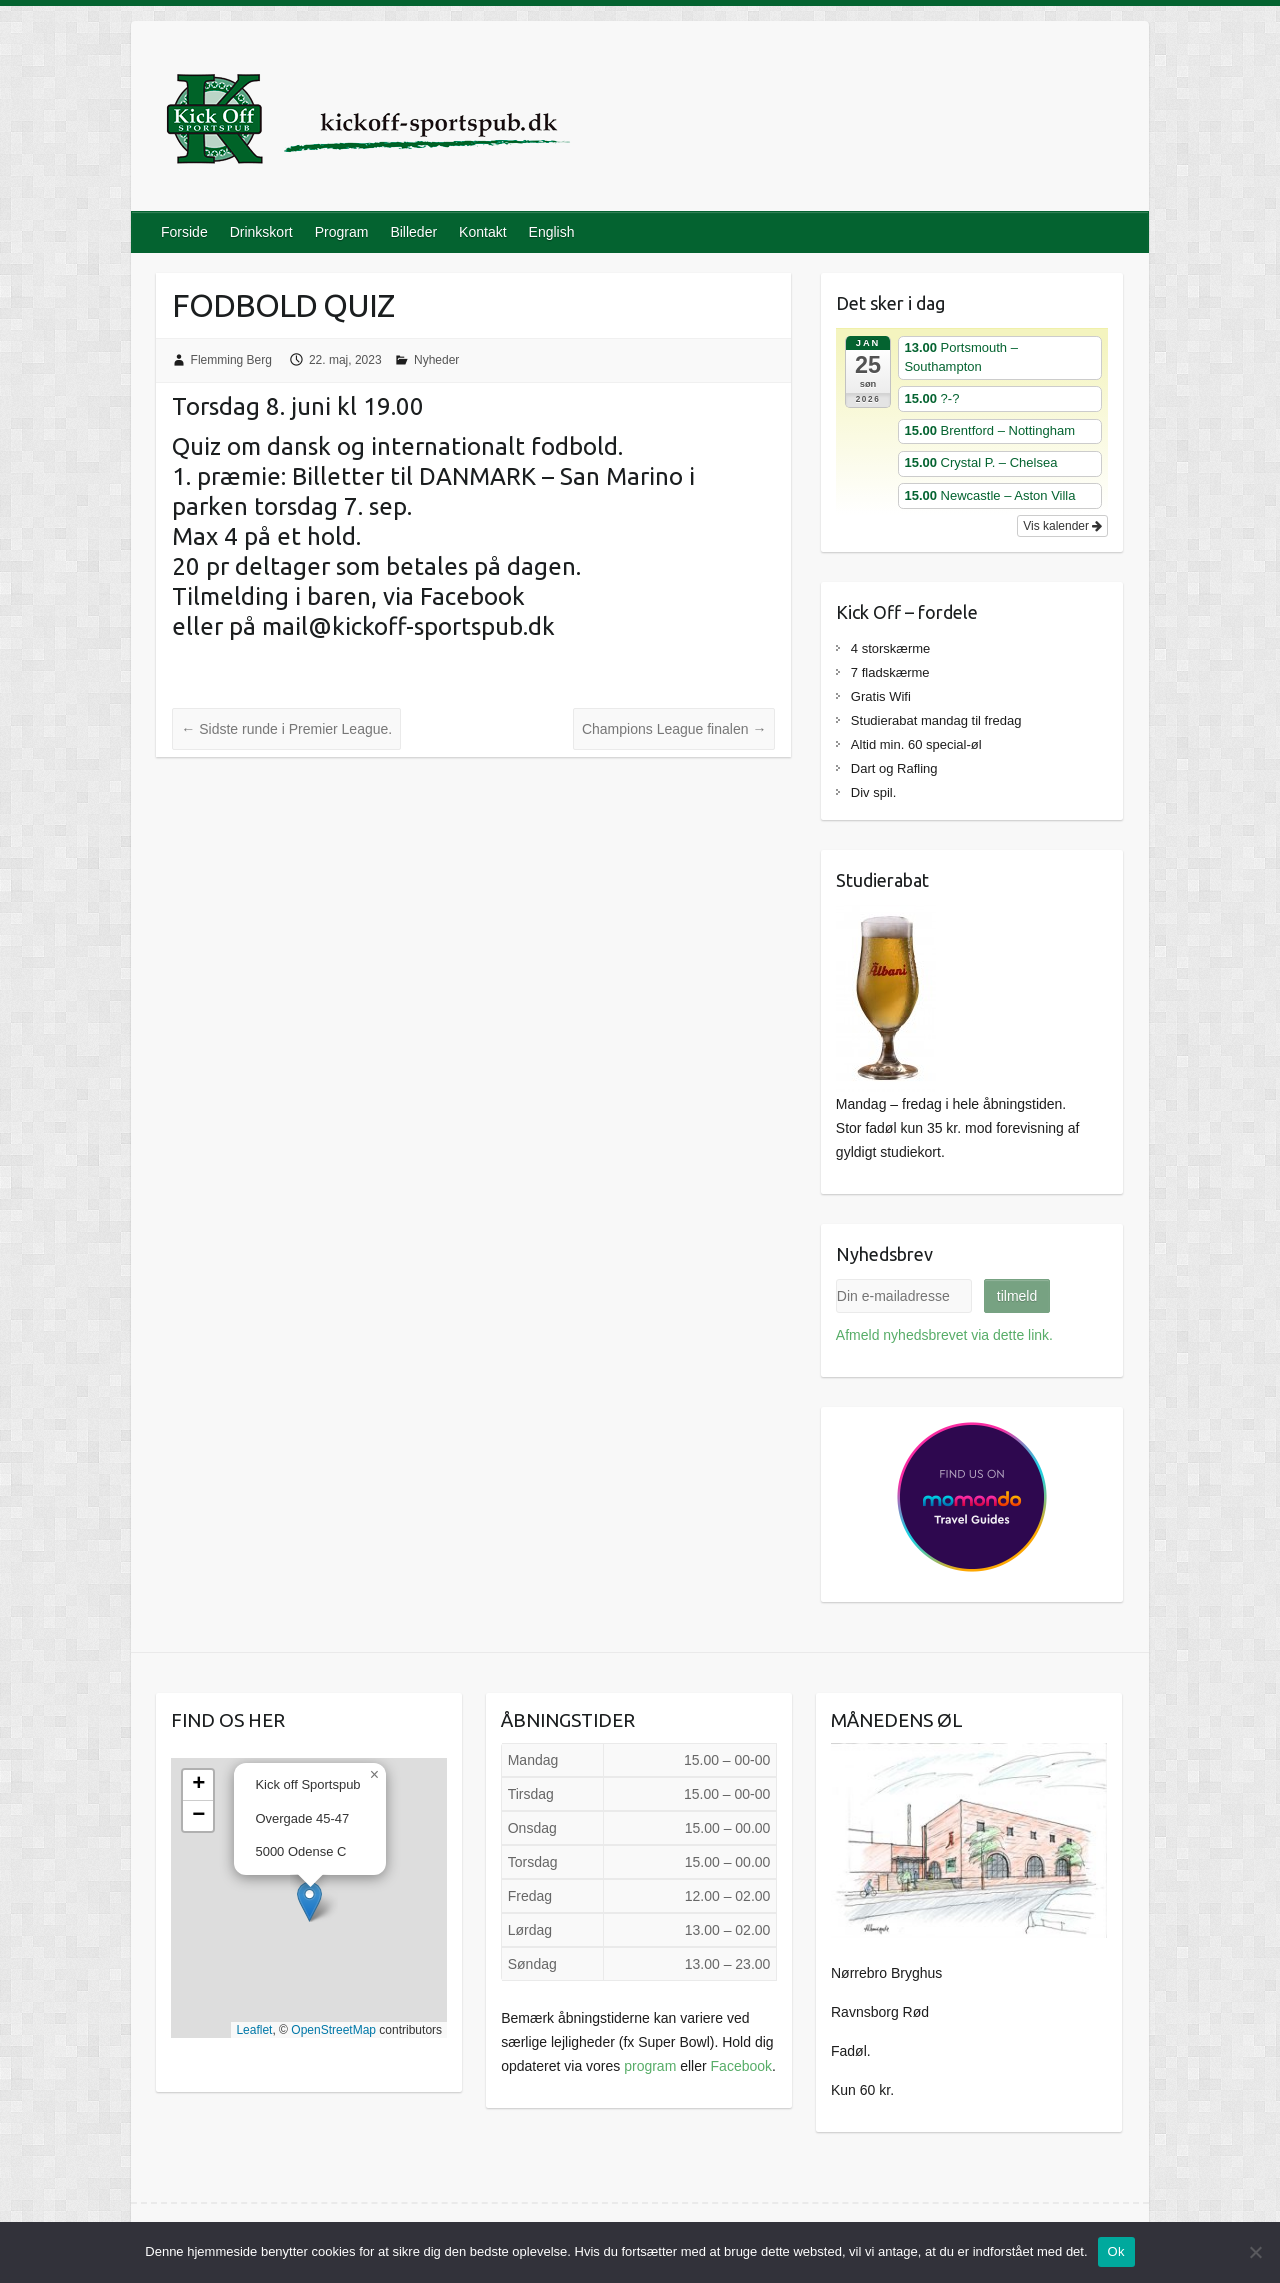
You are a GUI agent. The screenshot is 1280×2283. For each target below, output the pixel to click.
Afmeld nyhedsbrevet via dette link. (944, 1335)
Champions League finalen (674, 729)
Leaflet (254, 2030)
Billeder (413, 232)
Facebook (741, 2066)
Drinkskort (261, 232)
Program (342, 232)
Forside (184, 232)
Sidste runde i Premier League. (286, 729)
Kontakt (482, 232)
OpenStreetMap (333, 2030)
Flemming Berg (231, 360)
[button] (309, 1901)
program (650, 2066)
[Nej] (1255, 2252)
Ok (1116, 2251)
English (552, 232)
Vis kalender (1062, 526)
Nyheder (436, 360)
